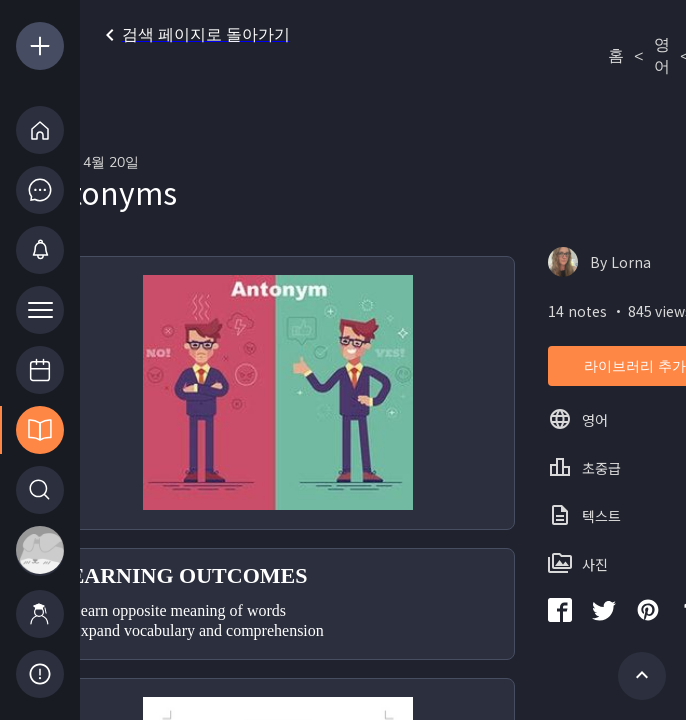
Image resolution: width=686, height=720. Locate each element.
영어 (662, 56)
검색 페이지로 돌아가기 (194, 35)
